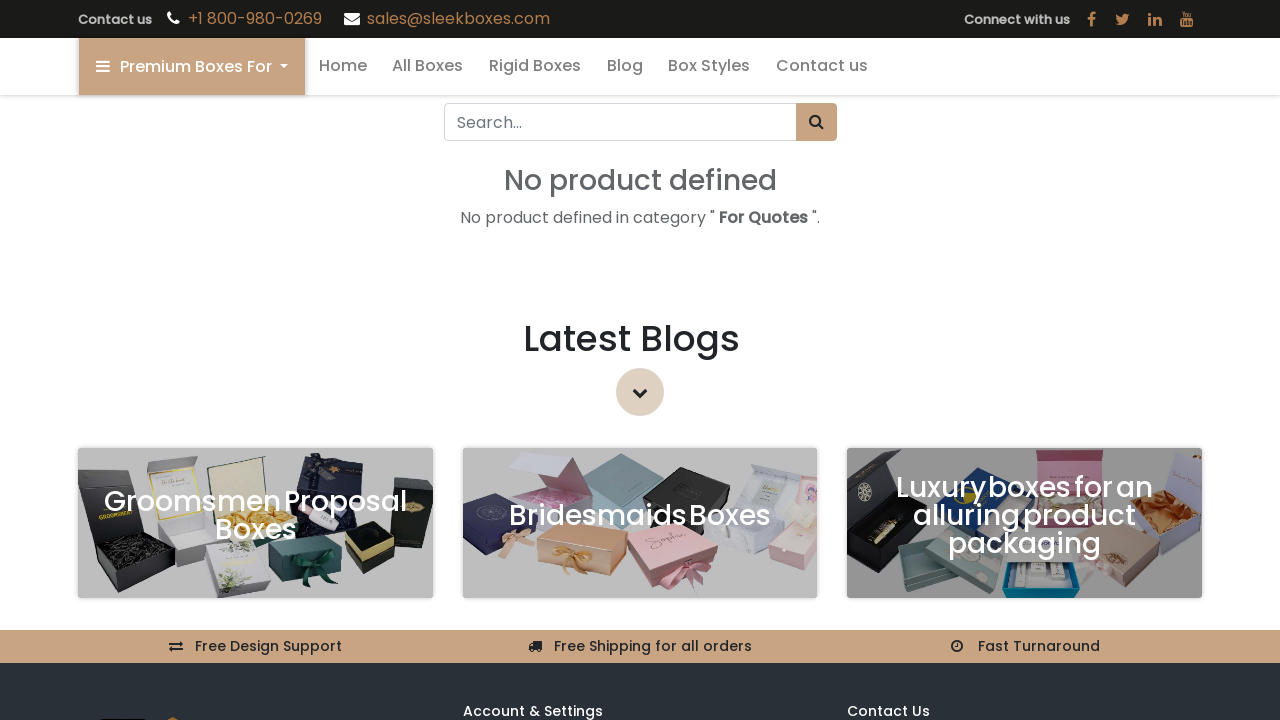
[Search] (816, 122)
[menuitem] (343, 66)
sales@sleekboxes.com (458, 18)
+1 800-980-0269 (257, 18)
